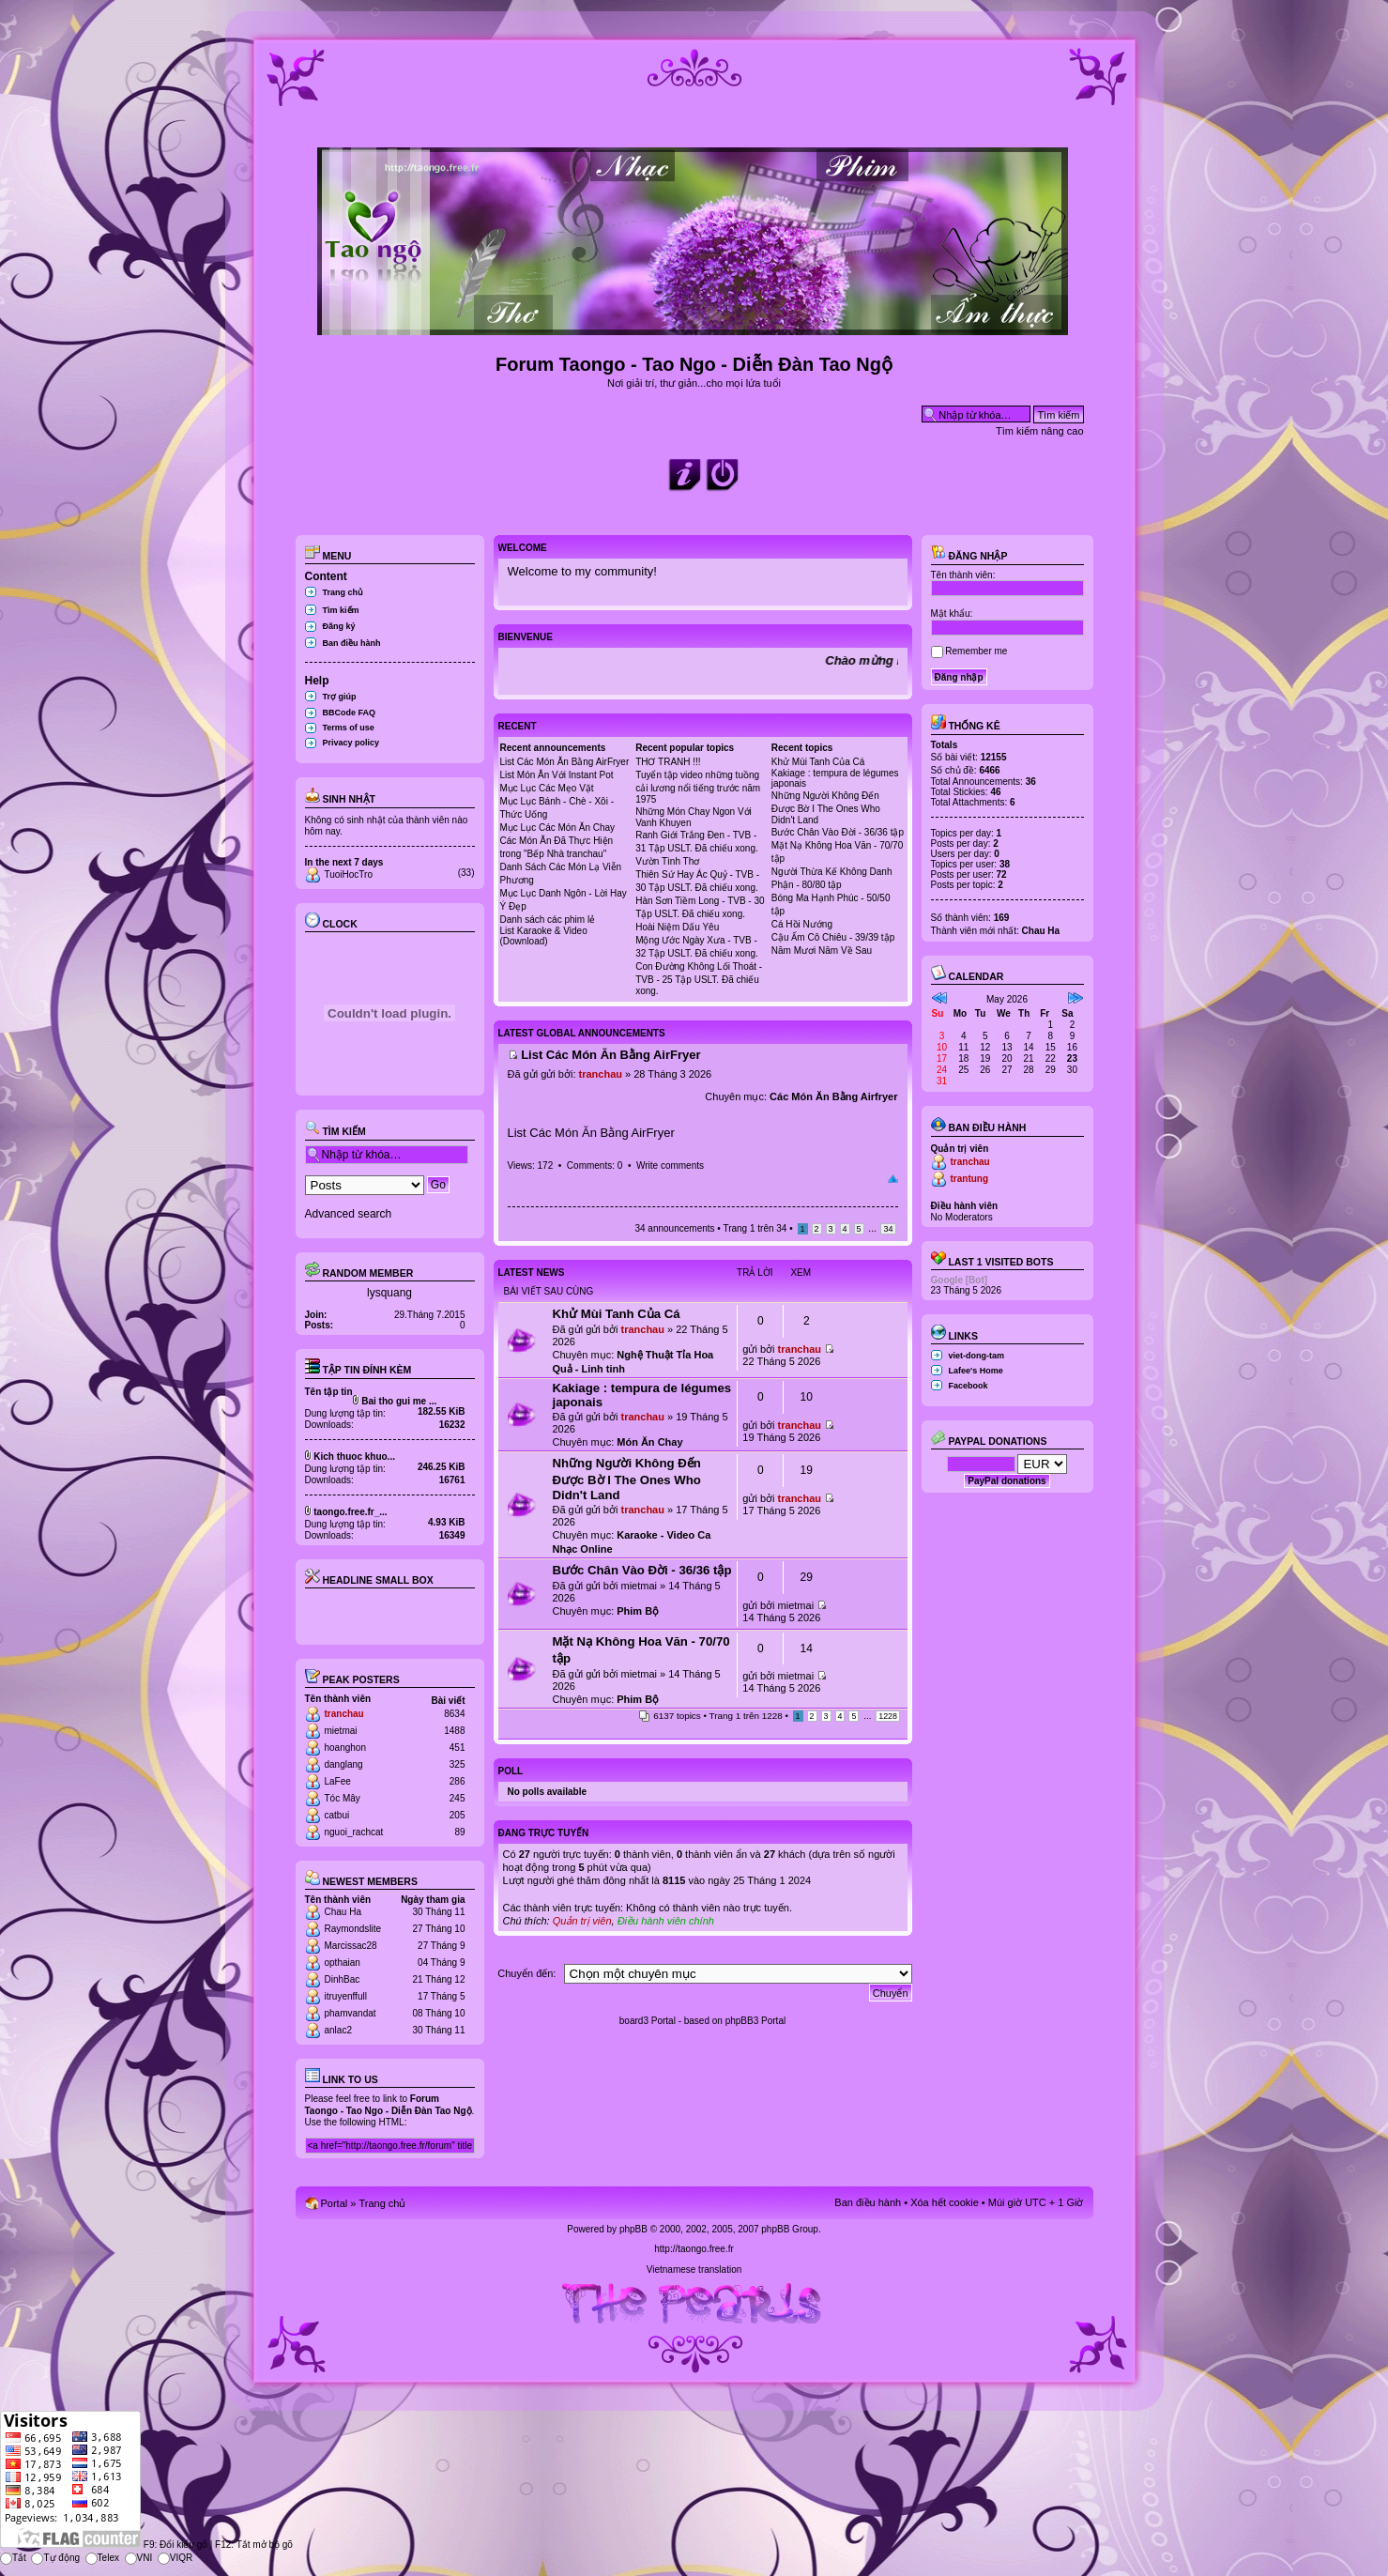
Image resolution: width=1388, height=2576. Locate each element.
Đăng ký (339, 626)
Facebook (968, 1385)
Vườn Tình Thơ (667, 861)
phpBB (633, 2229)
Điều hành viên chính (666, 1920)
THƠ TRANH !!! (667, 762)
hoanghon (346, 1747)
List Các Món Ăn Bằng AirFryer (565, 762)
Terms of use (348, 727)
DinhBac (342, 1979)
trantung (970, 1178)
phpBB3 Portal (755, 2021)
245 (457, 1798)
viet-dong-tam (977, 1355)
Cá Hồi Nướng (801, 924)
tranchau (344, 1714)
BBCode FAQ (349, 712)
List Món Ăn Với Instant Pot (557, 775)
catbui (337, 1815)
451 (457, 1747)
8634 (454, 1714)
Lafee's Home (976, 1370)
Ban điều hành (352, 643)
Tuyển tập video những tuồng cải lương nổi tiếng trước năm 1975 (697, 787)
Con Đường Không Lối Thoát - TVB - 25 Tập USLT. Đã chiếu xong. (698, 978)
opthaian (342, 1962)
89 (459, 1832)
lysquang (389, 1292)
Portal (334, 2203)
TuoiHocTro (349, 874)
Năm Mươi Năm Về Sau (821, 950)
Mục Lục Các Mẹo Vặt (547, 788)
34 (887, 1229)
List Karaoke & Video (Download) (543, 936)
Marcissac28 (351, 1945)
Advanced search (348, 1213)
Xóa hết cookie (944, 2202)
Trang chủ (343, 592)
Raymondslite (353, 1929)
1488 (454, 1730)
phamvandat (350, 2013)
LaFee (338, 1781)
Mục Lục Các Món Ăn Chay (558, 827)
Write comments (670, 1165)
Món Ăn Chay (649, 1442)
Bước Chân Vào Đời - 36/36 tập (837, 832)
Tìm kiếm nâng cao (1039, 431)
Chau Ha (343, 1912)
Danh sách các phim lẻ (548, 919)
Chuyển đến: (526, 1973)
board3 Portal (647, 2021)
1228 (887, 1716)
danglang (344, 1764)
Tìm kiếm (341, 610)
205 (457, 1815)
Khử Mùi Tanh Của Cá (818, 762)
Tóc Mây (342, 1798)
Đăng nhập (969, 555)
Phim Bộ (638, 1611)
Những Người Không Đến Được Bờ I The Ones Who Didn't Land (825, 807)
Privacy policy (351, 742)
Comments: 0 (594, 1165)
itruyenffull (346, 1996)
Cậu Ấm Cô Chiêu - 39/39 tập (832, 937)
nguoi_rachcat (354, 1832)
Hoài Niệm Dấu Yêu (677, 927)
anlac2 (338, 2030)
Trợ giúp (340, 696)
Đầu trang (893, 1179)
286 (457, 1781)
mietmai (341, 1730)
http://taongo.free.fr (694, 2249)
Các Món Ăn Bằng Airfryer (833, 1096)
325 (457, 1764)
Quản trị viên (582, 1920)
